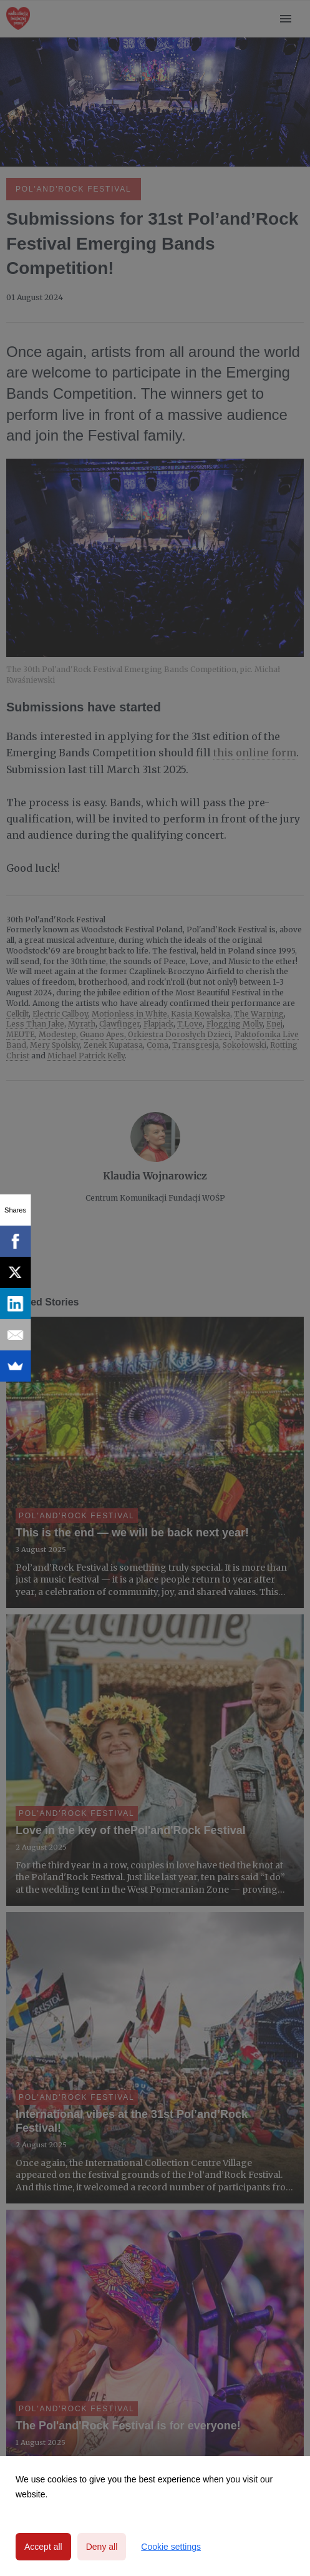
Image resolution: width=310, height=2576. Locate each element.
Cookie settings (171, 2547)
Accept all (43, 2547)
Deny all (102, 2547)
